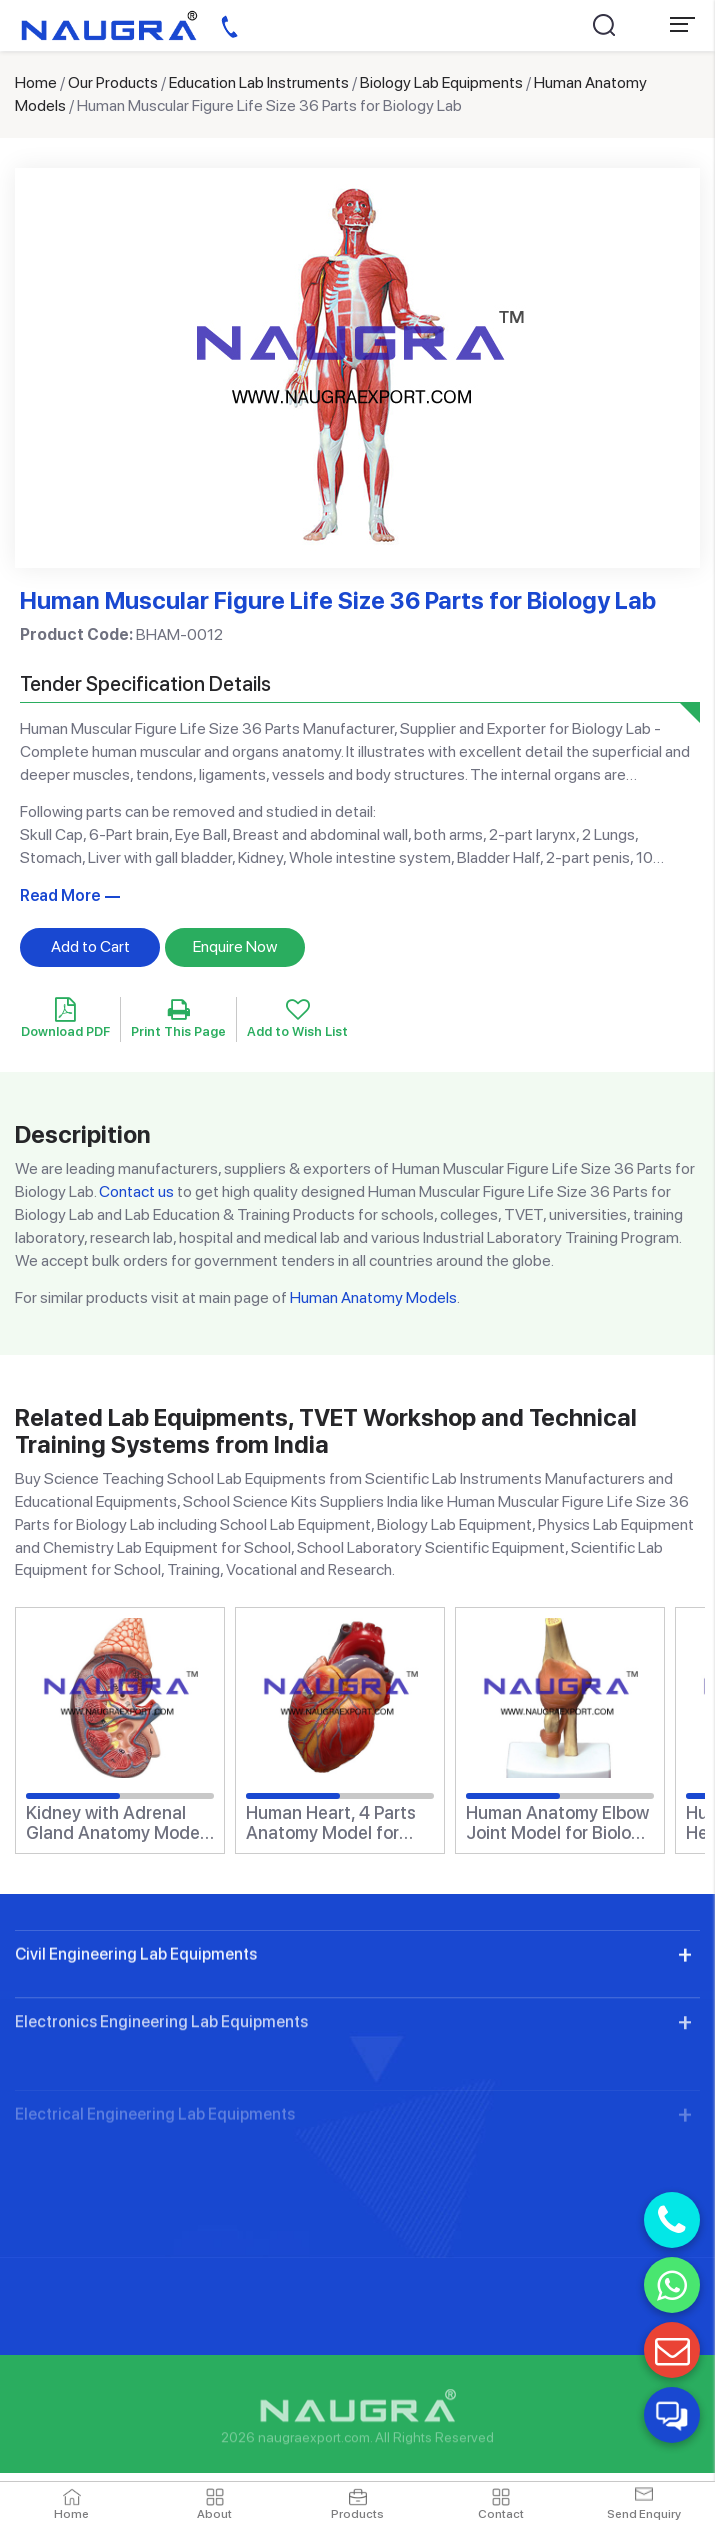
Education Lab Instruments (259, 82)
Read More (60, 895)
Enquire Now (235, 946)
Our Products (113, 82)
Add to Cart (90, 946)
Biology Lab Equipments (441, 82)
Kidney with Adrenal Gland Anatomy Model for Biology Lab (115, 1823)
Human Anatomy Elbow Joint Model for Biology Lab (558, 1823)
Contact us (136, 1191)
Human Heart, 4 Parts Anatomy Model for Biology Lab (331, 1823)
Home (36, 82)
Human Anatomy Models (373, 1297)
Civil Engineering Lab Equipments (136, 2035)
